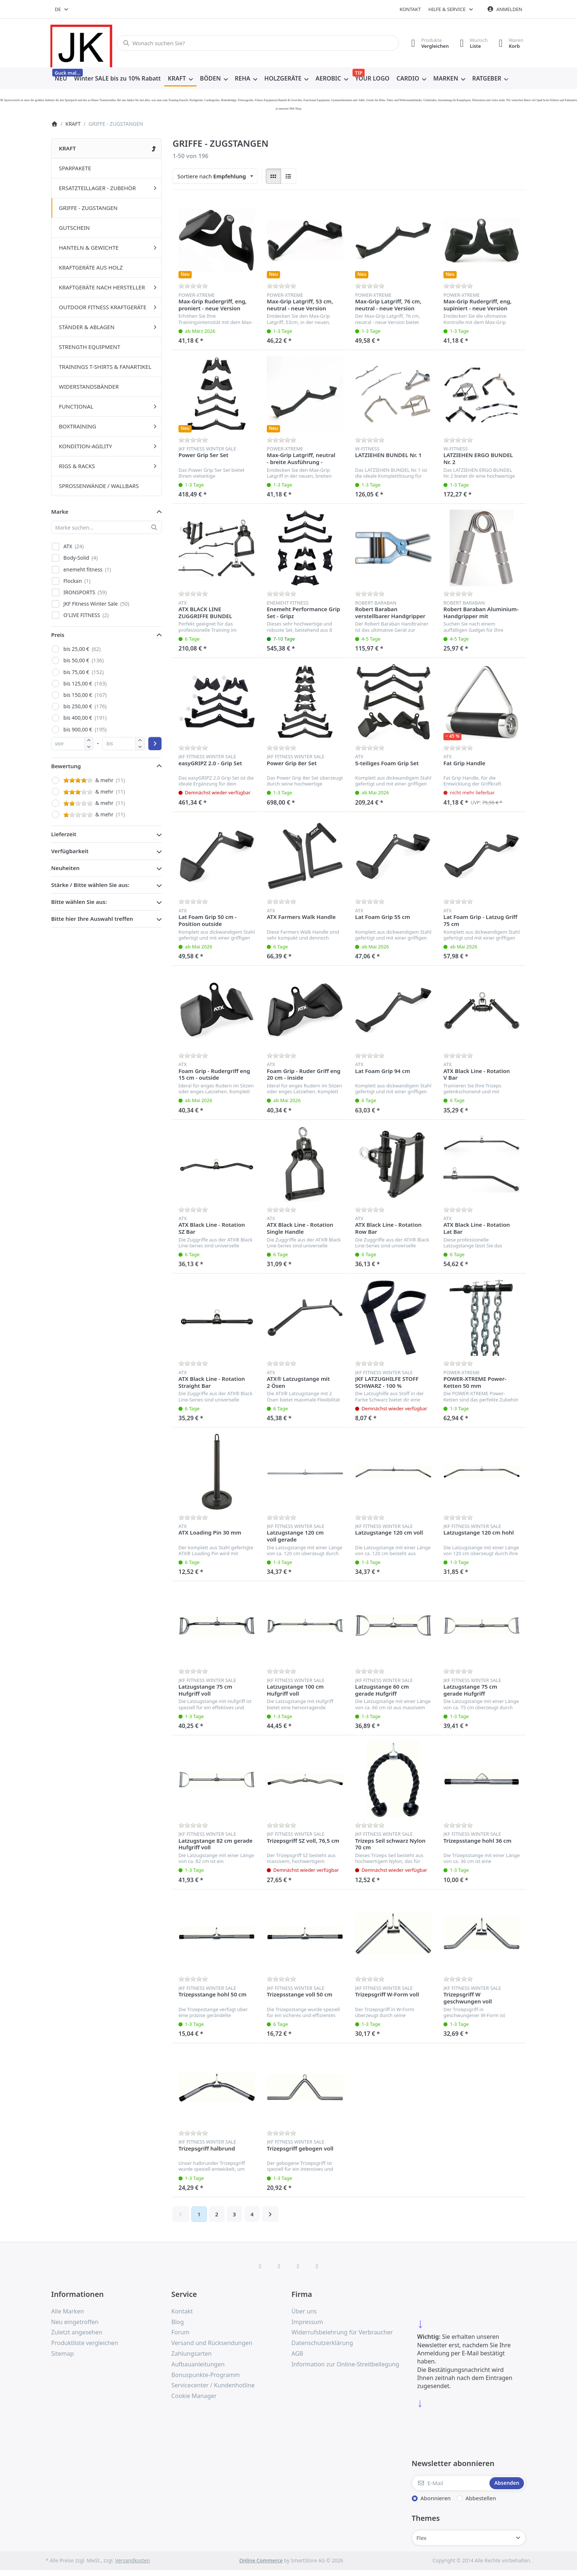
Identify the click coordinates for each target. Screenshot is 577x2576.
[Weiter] (270, 2214)
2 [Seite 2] (216, 2214)
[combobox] (62, 9)
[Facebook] (260, 2266)
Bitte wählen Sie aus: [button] (79, 901)
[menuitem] (61, 78)
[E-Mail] (450, 2483)
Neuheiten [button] (65, 868)
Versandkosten (132, 2560)
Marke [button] (59, 511)
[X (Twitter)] (279, 2266)
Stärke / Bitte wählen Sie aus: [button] (90, 884)
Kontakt (410, 9)
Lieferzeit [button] (63, 834)
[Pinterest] (317, 2266)
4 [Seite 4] (252, 2214)
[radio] (273, 176)
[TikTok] (298, 2266)
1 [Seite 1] (199, 2214)
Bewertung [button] (66, 766)
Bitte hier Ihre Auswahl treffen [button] (92, 918)
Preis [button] (57, 634)
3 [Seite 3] (234, 2214)
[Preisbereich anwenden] (155, 743)
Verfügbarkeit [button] (70, 851)
